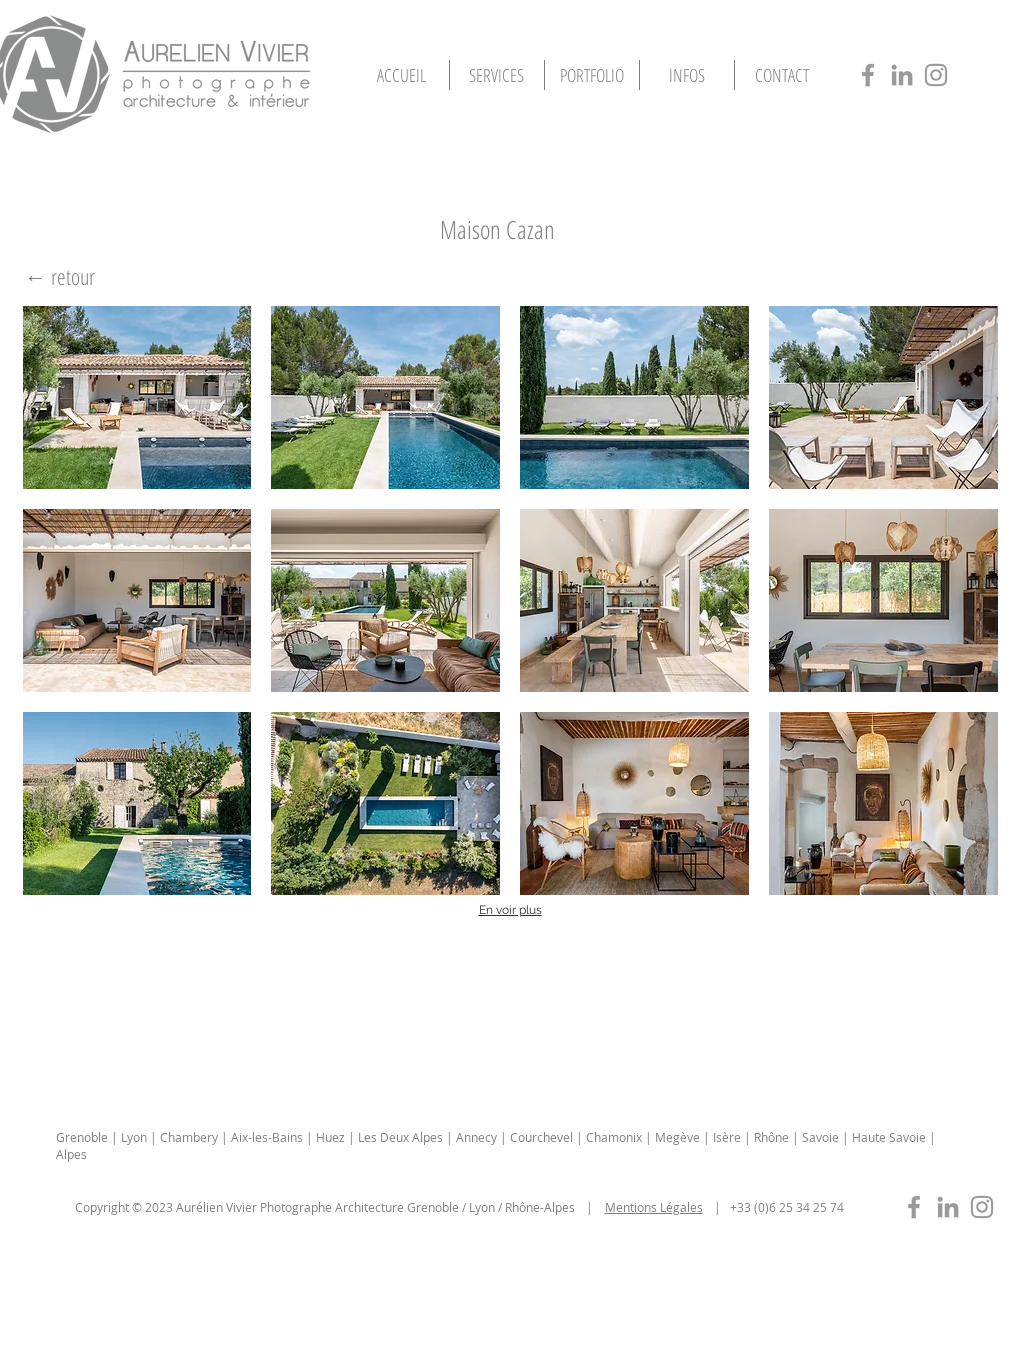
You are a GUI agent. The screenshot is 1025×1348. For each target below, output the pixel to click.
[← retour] (60, 276)
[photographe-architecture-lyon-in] (902, 75)
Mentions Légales (654, 1207)
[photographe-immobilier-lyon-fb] (914, 1207)
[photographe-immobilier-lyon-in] (948, 1207)
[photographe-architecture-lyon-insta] (936, 75)
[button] (592, 75)
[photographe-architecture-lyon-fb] (868, 75)
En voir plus (510, 910)
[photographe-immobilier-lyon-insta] (982, 1207)
